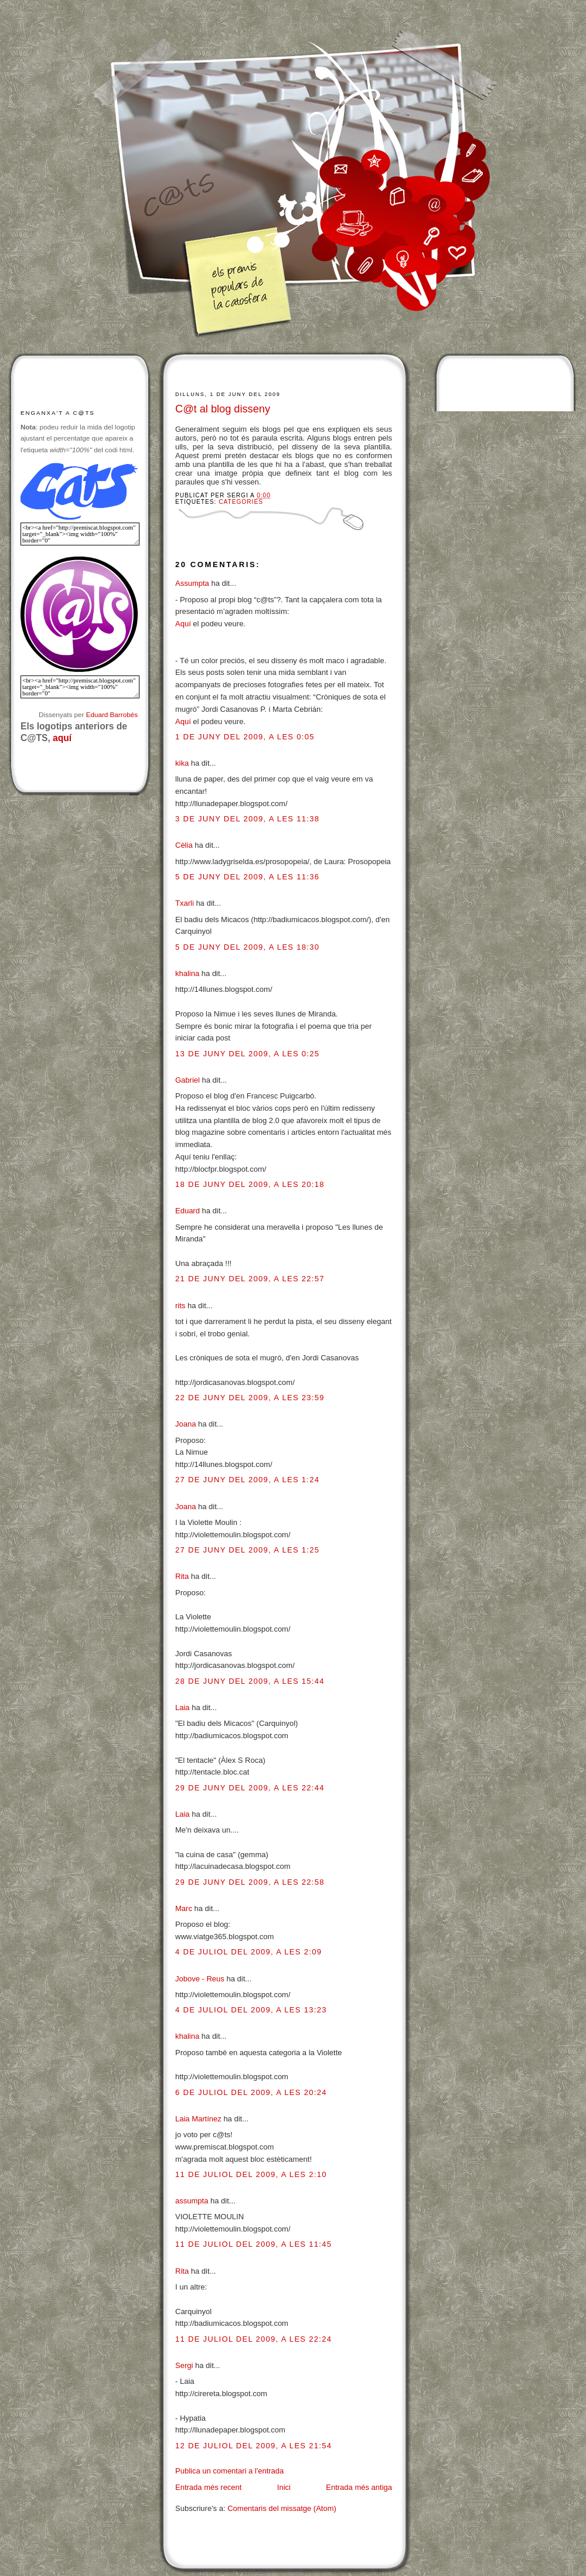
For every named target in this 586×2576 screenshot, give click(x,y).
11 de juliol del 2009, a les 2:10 (251, 2174)
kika (182, 763)
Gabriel (187, 1080)
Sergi (184, 2365)
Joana (185, 1424)
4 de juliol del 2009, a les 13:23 (251, 2009)
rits (180, 1305)
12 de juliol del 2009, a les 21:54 (253, 2445)
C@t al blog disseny (222, 409)
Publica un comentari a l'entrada (229, 2470)
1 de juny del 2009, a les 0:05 (245, 736)
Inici (284, 2487)
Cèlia (184, 845)
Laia (182, 1707)
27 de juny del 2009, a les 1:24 (247, 1479)
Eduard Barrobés (112, 714)
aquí (62, 738)
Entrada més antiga (359, 2487)
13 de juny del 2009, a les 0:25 (247, 1053)
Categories (241, 502)
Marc (183, 1908)
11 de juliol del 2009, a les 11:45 (253, 2244)
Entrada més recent (208, 2487)
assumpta (191, 2200)
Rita (182, 1576)
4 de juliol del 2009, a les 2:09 (248, 1951)
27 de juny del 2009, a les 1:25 (247, 1549)
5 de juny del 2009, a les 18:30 (247, 947)
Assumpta (192, 583)
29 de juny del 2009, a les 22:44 (250, 1787)
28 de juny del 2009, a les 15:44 (250, 1681)
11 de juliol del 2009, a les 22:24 (253, 2339)
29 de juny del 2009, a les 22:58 (250, 1882)
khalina (187, 973)
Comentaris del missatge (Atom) (281, 2508)
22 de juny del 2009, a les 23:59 (250, 1397)
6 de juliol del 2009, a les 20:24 (251, 2092)
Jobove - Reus (199, 1978)
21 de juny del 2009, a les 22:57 (250, 1278)
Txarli (184, 903)
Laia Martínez (198, 2118)
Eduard (187, 1210)
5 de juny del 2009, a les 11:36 (247, 876)
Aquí (183, 623)
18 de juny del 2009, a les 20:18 (250, 1184)
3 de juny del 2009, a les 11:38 (247, 818)
